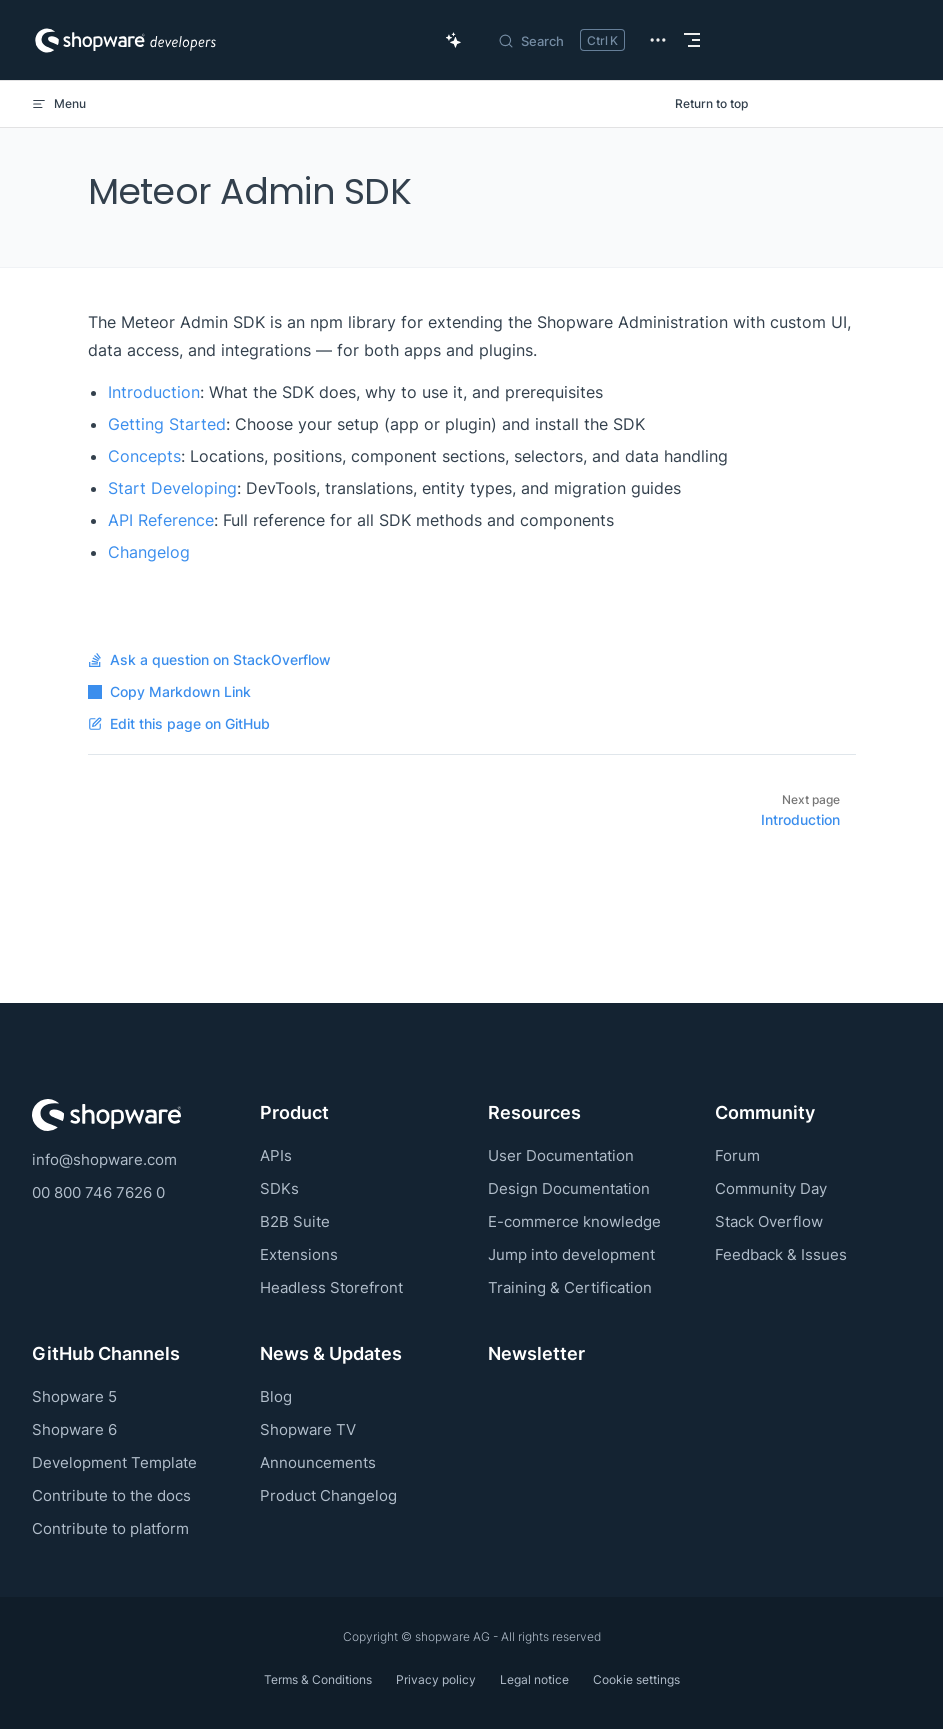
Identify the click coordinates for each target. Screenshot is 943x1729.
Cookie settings (636, 1679)
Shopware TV (308, 1429)
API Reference (161, 520)
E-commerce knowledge (574, 1221)
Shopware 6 (74, 1429)
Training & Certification (570, 1287)
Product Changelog (328, 1495)
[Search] (561, 40)
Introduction (154, 392)
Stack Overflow (769, 1221)
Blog (276, 1396)
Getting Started (167, 424)
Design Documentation (569, 1188)
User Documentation (561, 1155)
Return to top (711, 103)
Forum (737, 1155)
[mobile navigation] (692, 40)
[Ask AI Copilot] (454, 40)
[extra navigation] (658, 40)
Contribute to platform (110, 1528)
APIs (276, 1155)
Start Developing (172, 488)
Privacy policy (436, 1679)
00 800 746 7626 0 (98, 1192)
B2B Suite (295, 1221)
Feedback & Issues (781, 1254)
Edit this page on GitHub (179, 724)
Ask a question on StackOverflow (209, 660)
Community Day (771, 1188)
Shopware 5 (74, 1396)
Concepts (144, 456)
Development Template (114, 1462)
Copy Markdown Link (169, 692)
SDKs (279, 1188)
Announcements (318, 1462)
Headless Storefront (331, 1287)
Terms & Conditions (318, 1679)
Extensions (299, 1254)
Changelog (149, 552)
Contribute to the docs (111, 1495)
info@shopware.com (104, 1159)
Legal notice (534, 1679)
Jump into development (571, 1254)
